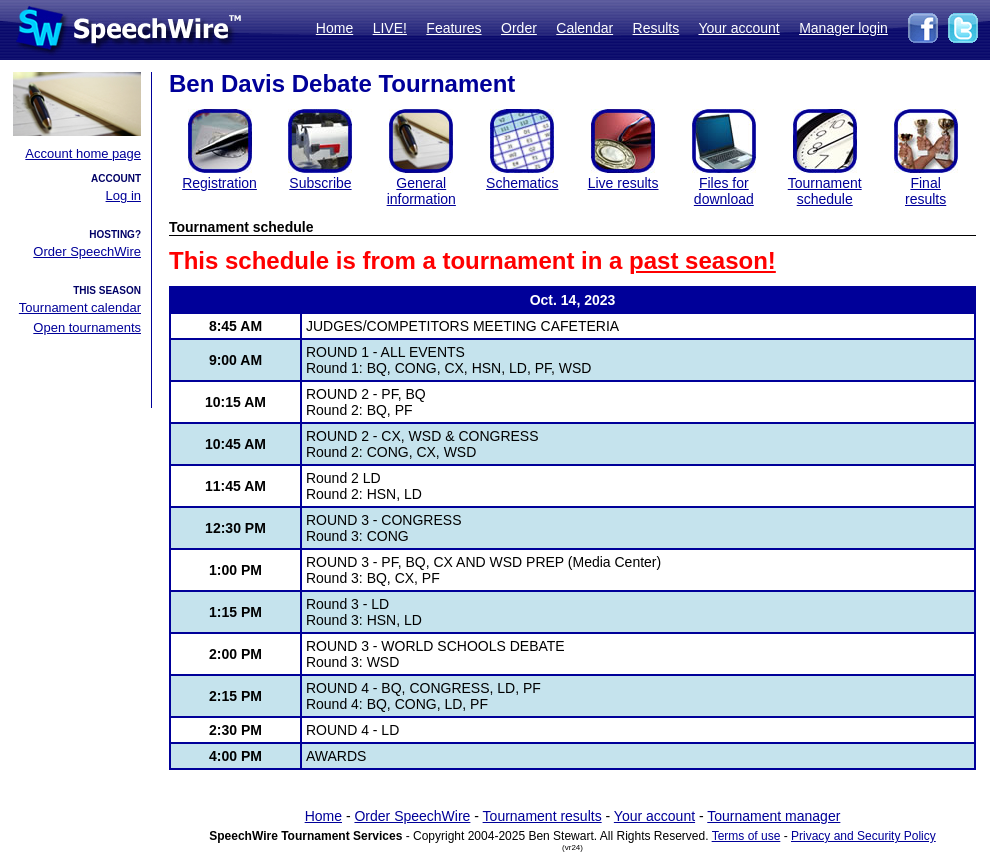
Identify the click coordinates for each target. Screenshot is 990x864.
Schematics (522, 183)
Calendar (584, 28)
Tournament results (542, 816)
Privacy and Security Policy (863, 836)
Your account (738, 28)
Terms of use (746, 836)
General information (421, 191)
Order (519, 28)
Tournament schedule (825, 191)
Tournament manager (773, 816)
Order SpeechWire (87, 251)
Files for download (724, 191)
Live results (623, 183)
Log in (123, 195)
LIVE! (390, 28)
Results (656, 28)
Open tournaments (87, 327)
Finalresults (925, 191)
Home (334, 28)
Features (453, 28)
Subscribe (320, 183)
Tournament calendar (80, 307)
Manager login (843, 28)
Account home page (83, 153)
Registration (219, 183)
